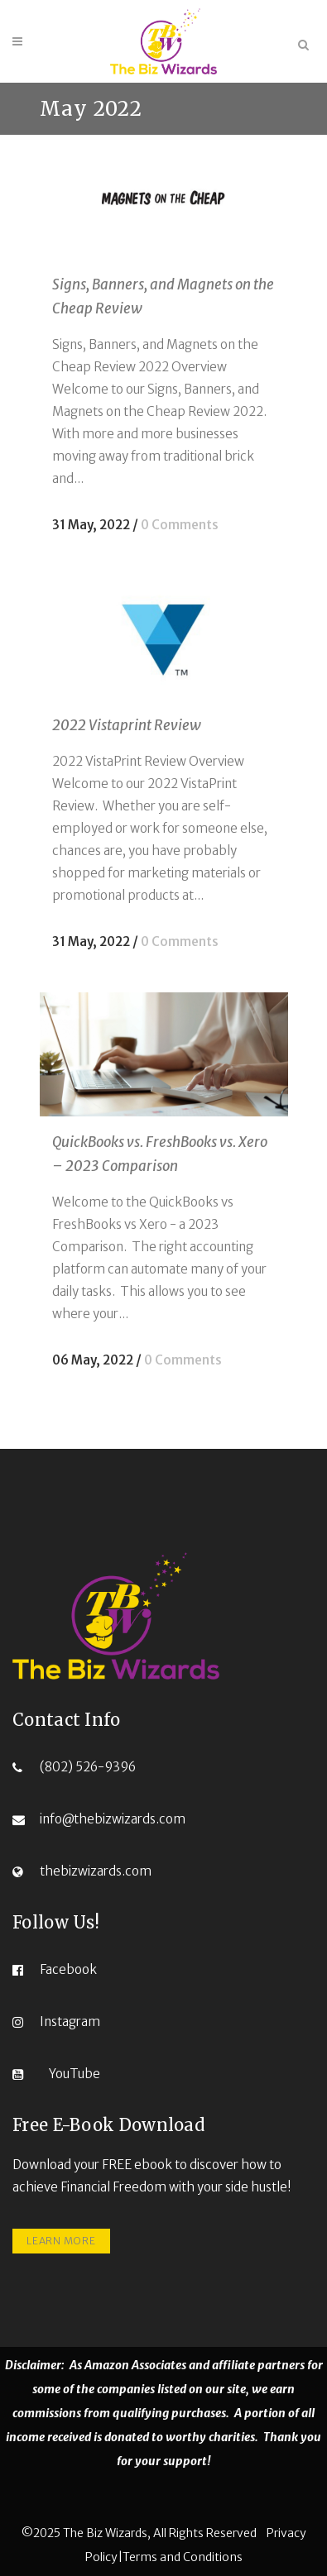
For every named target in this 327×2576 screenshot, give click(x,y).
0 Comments (180, 525)
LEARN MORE (61, 2240)
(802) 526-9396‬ (88, 1767)
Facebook (68, 1969)
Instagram (70, 2021)
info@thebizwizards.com (112, 1819)
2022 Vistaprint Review (126, 725)
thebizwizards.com (95, 1871)
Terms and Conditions (183, 2557)
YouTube (74, 2073)
